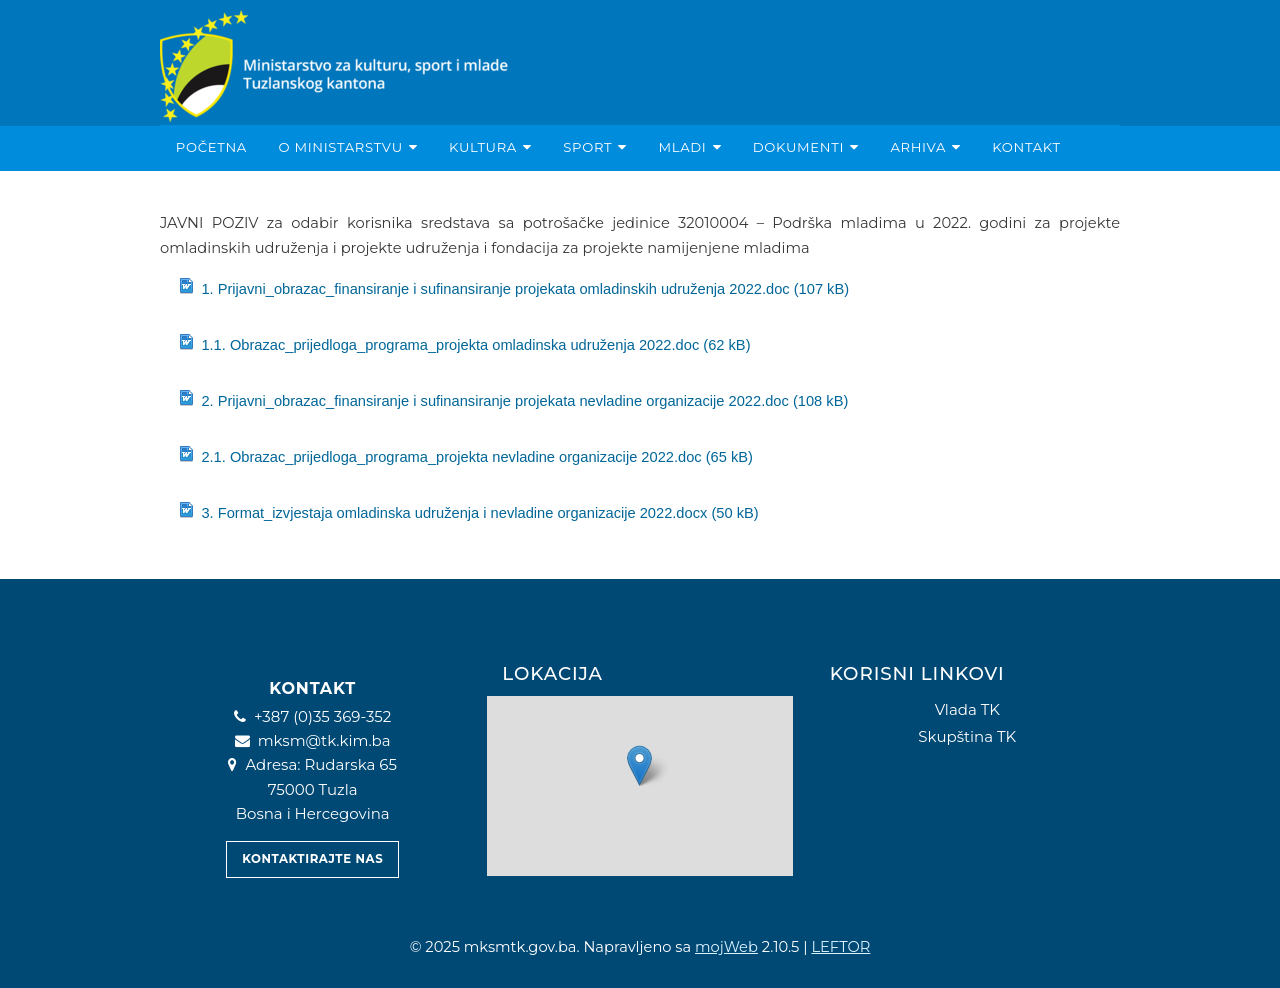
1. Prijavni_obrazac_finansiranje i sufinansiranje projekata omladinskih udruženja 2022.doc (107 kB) (513, 287)
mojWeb (726, 947)
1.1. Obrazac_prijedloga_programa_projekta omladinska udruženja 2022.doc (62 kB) (464, 343)
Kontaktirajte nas (312, 859)
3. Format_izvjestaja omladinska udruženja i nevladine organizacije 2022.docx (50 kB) (468, 511)
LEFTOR (840, 947)
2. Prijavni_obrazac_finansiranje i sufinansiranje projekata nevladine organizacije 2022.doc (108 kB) (513, 399)
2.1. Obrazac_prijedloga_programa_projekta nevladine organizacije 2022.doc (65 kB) (465, 455)
